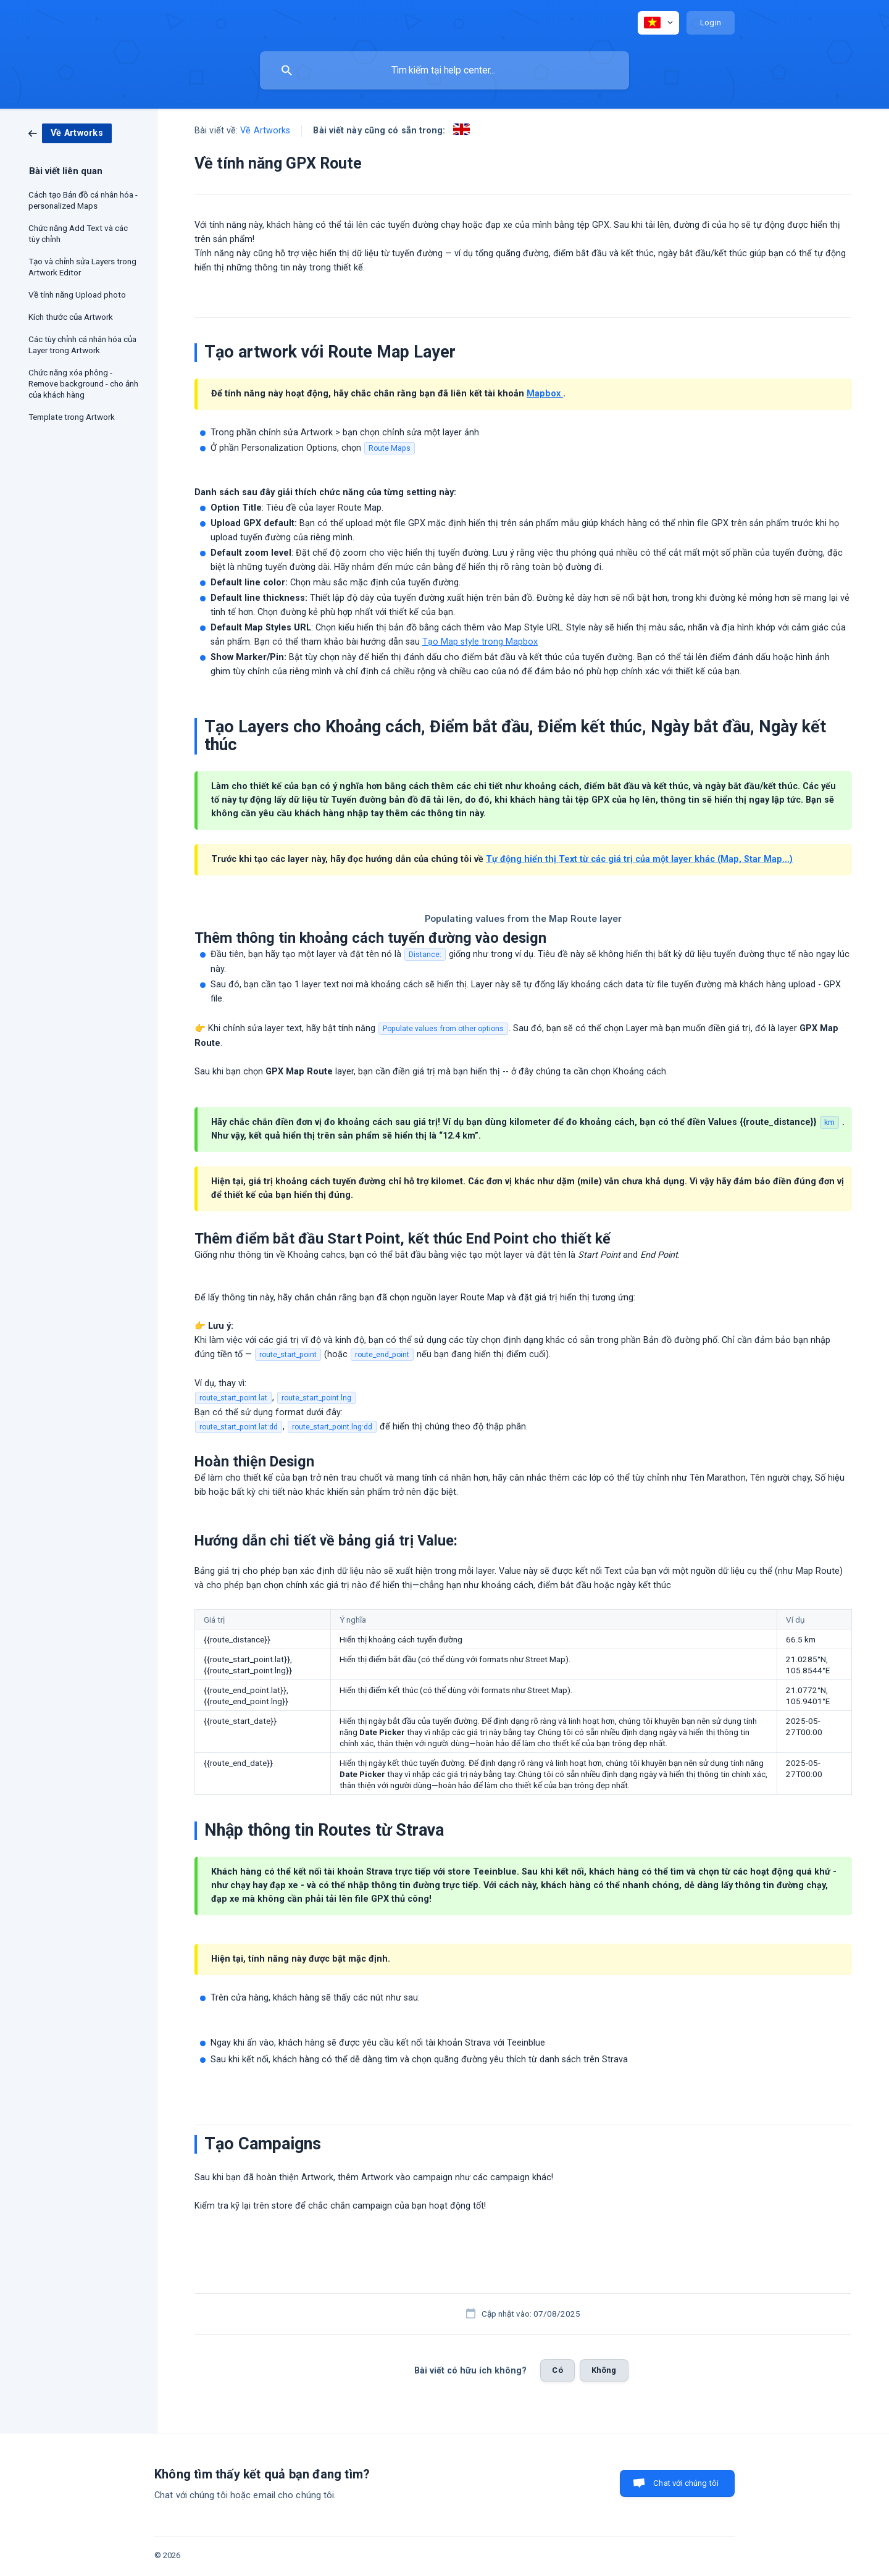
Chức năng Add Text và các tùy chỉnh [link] (78, 233)
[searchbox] (444, 70)
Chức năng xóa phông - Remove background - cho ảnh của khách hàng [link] (83, 383)
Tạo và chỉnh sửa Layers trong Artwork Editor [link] (82, 266)
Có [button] (557, 2370)
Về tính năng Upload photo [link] (77, 294)
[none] (658, 23)
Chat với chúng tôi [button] (686, 2483)
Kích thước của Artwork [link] (70, 317)
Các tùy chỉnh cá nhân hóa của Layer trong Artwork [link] (82, 344)
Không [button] (604, 2370)
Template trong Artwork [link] (71, 417)
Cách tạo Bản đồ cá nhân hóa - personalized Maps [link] (83, 200)
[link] (70, 132)
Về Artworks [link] (265, 130)
